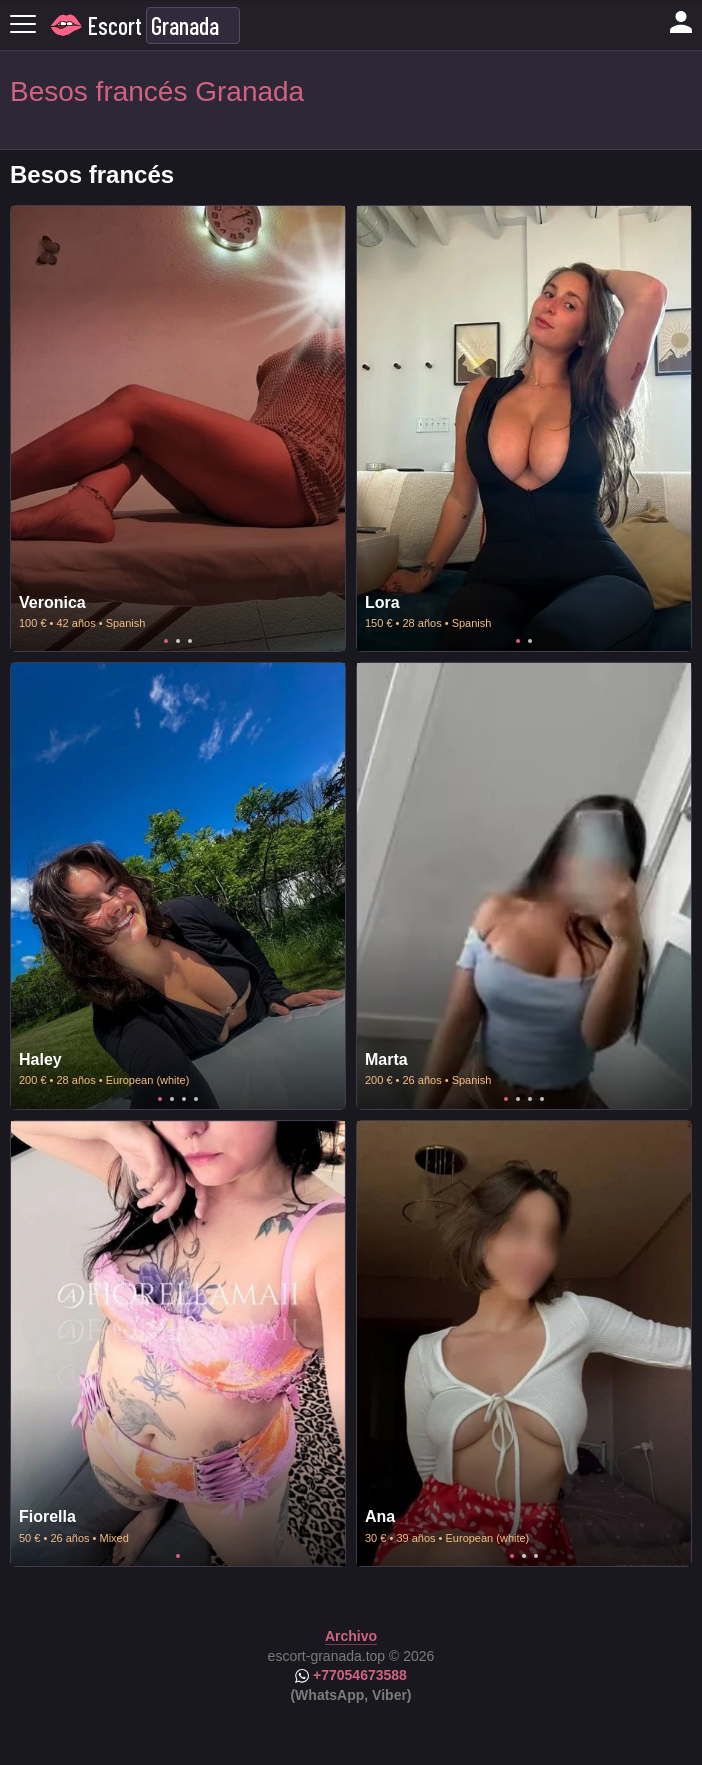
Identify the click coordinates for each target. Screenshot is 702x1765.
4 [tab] (196, 1099)
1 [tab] (166, 641)
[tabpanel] (178, 428)
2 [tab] (178, 641)
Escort (115, 25)
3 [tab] (190, 641)
